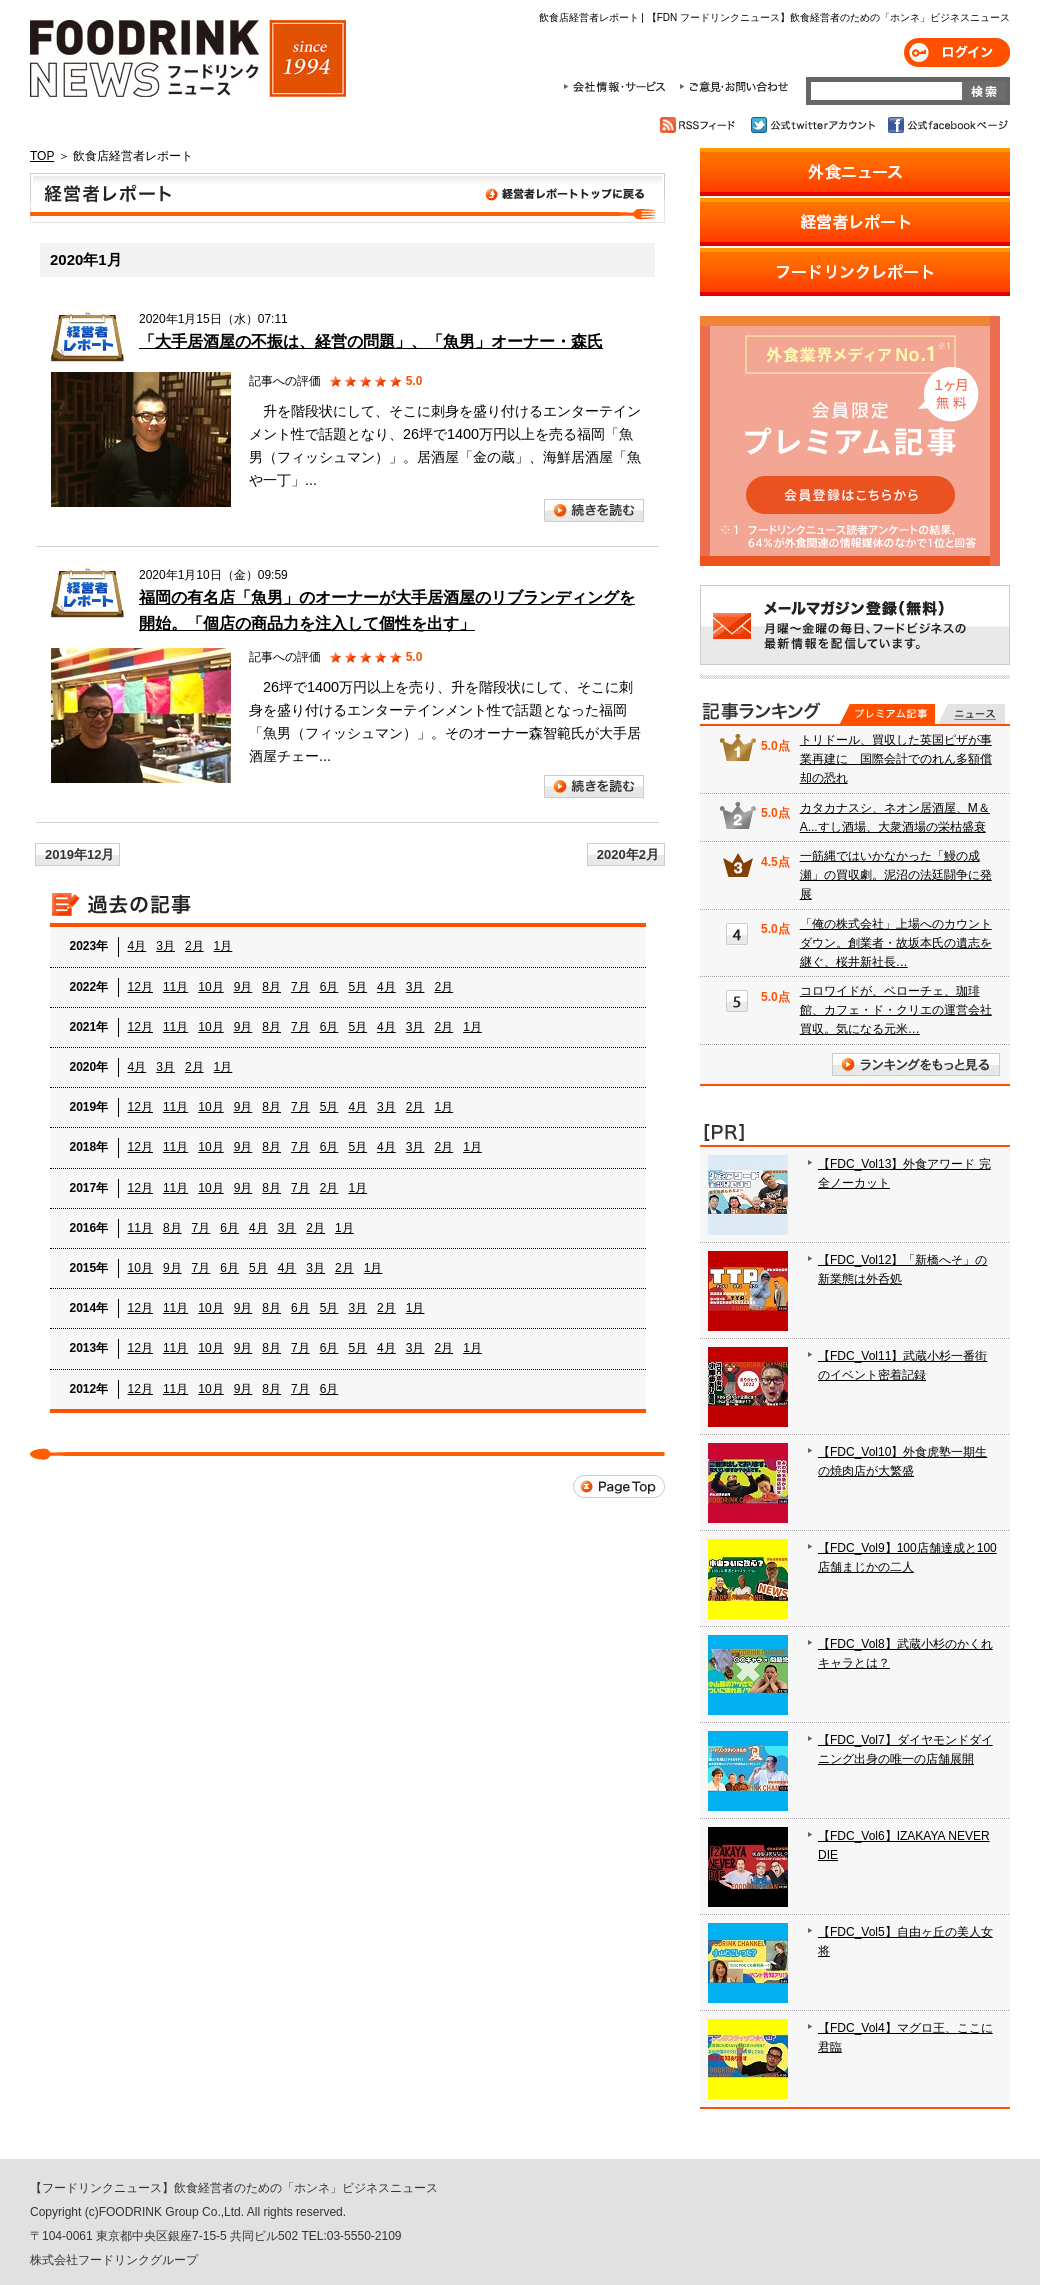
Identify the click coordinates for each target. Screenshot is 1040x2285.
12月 (140, 987)
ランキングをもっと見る (916, 1064)
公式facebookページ (946, 125)
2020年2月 (628, 854)
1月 (223, 946)
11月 (175, 987)
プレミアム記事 (887, 714)
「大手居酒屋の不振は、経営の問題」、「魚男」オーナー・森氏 (371, 341)
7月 (300, 987)
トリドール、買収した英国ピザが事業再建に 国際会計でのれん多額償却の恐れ (896, 759)
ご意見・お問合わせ (733, 87)
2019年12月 (79, 854)
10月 (210, 987)
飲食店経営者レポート (347, 198)
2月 (194, 946)
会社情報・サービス (618, 87)
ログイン (957, 52)
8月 (271, 987)
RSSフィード (700, 125)
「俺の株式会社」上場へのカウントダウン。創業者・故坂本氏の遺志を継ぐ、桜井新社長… (896, 943)
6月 (329, 987)
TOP (42, 156)
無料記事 (971, 714)
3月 (165, 946)
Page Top (619, 1486)
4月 (137, 946)
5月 (357, 987)
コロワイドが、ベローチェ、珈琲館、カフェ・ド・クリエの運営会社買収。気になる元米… (896, 1010)
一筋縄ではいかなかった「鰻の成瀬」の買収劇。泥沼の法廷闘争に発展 (896, 875)
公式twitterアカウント (814, 125)
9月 (243, 987)
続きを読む (594, 510)
